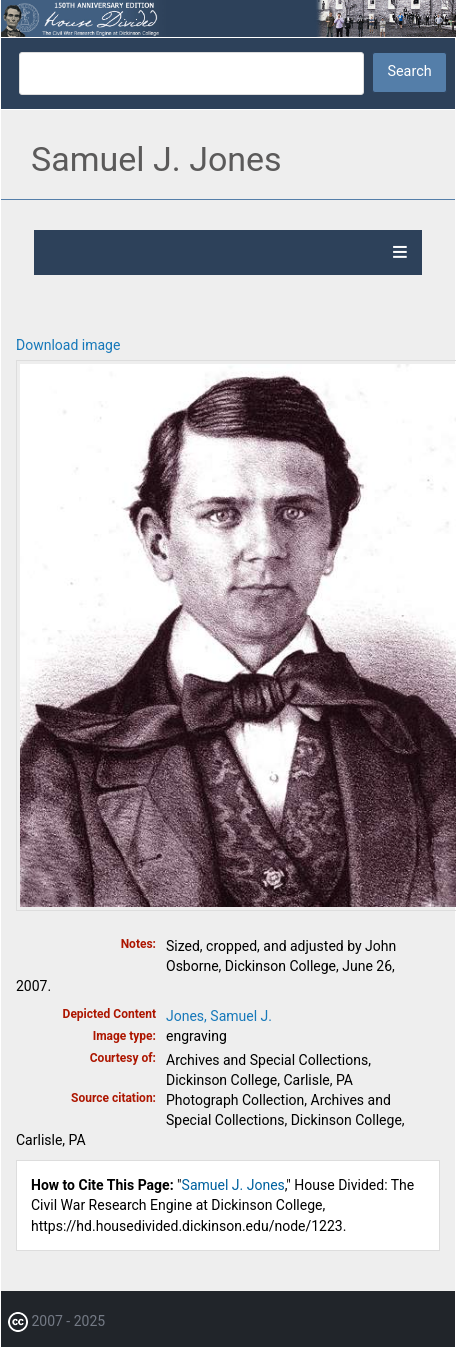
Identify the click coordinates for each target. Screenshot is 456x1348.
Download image (68, 345)
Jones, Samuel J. (219, 1016)
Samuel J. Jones (233, 1185)
